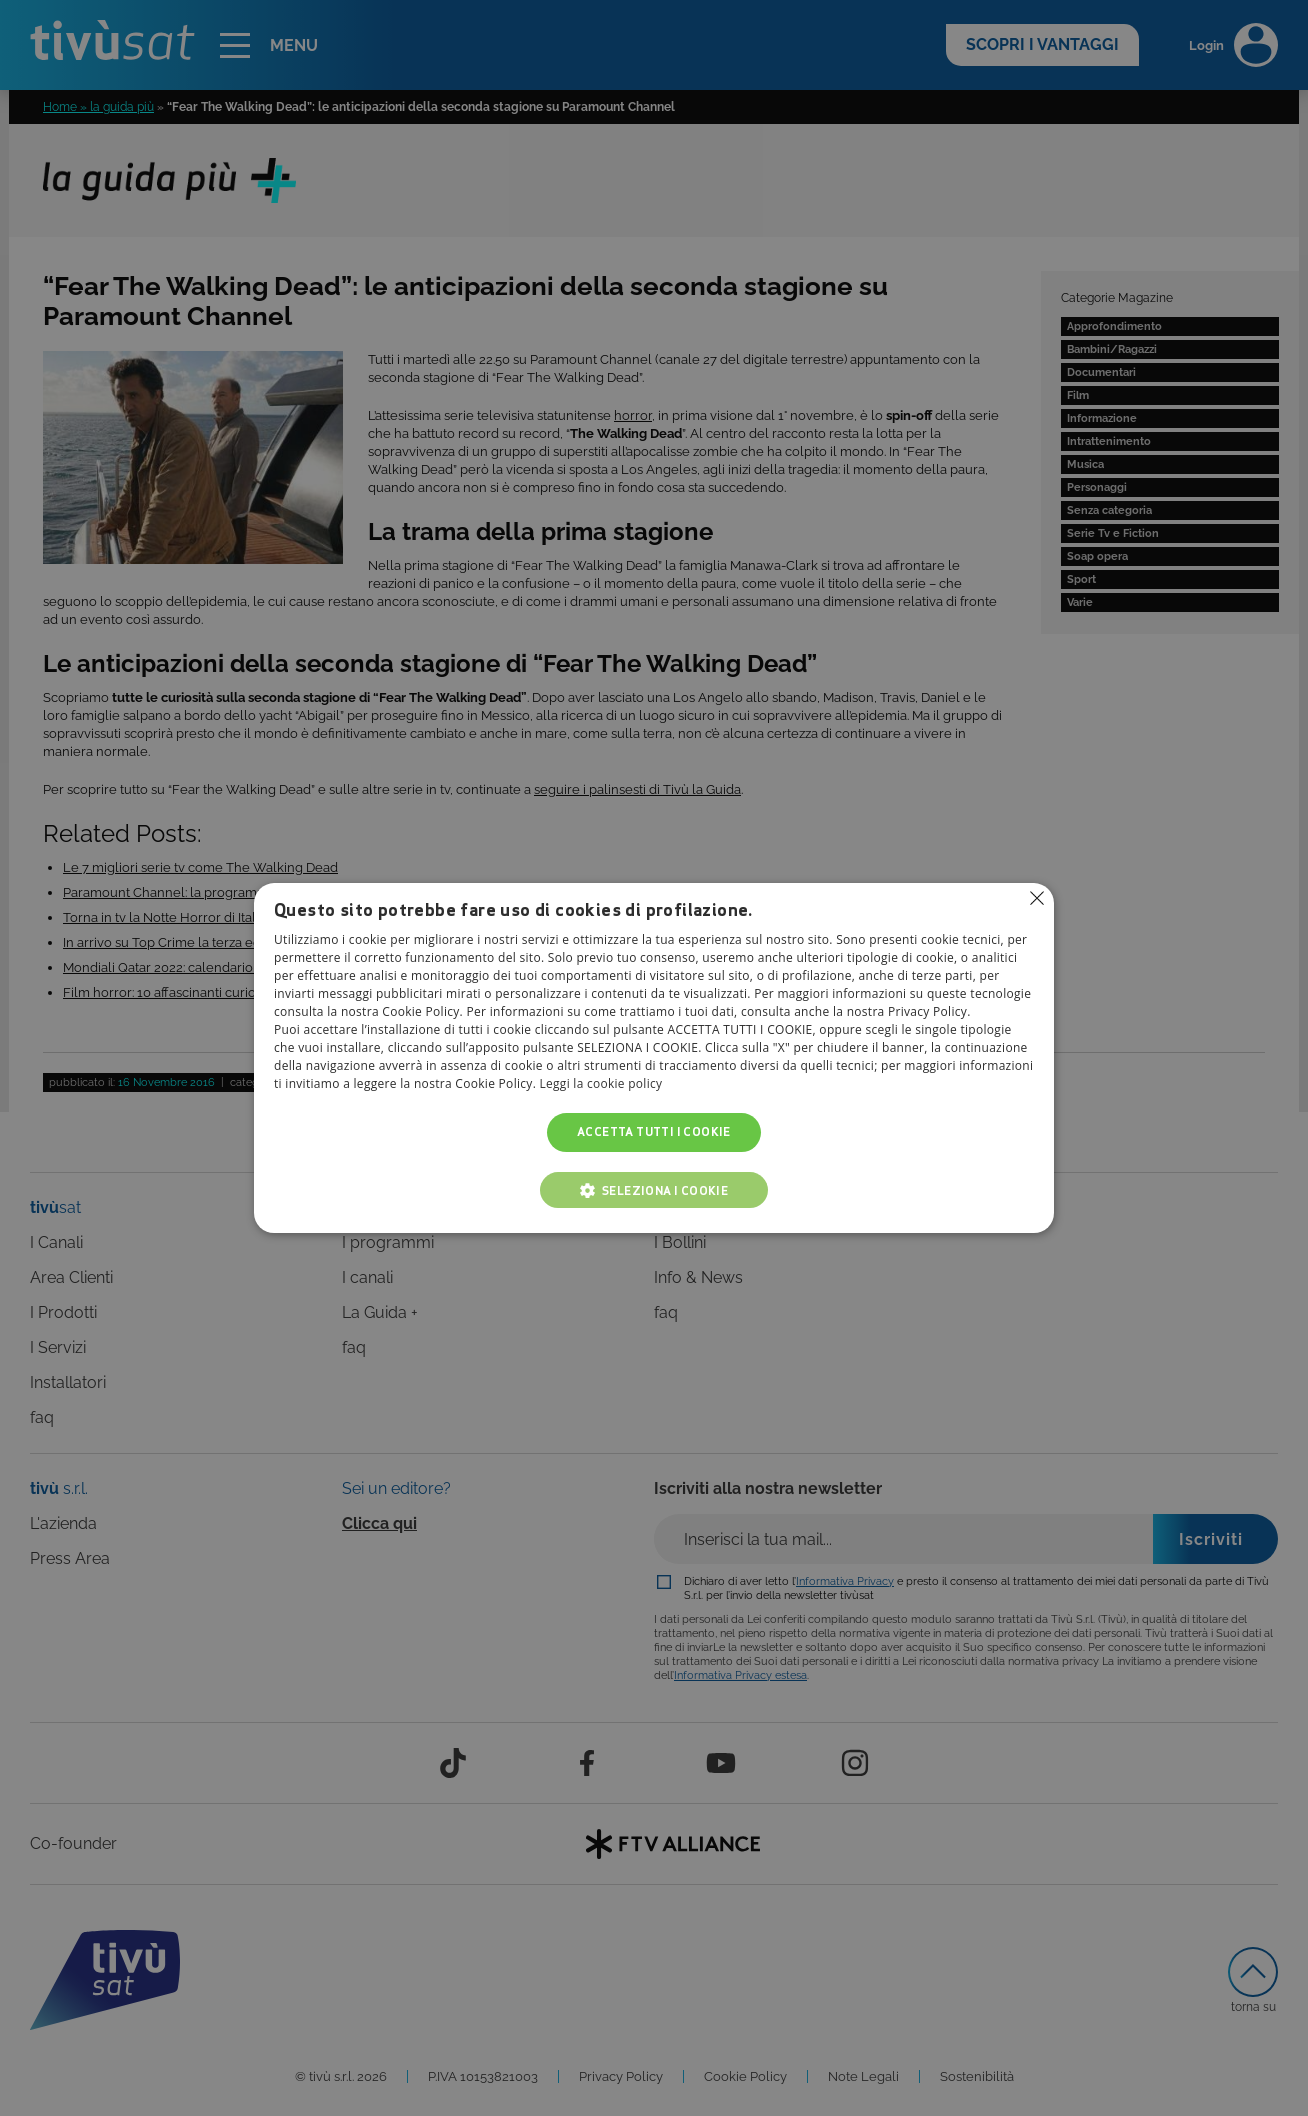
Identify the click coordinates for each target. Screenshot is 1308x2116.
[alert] (654, 1058)
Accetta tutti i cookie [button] (654, 1132)
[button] (654, 1190)
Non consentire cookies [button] (1037, 898)
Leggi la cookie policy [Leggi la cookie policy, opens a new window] (601, 1084)
